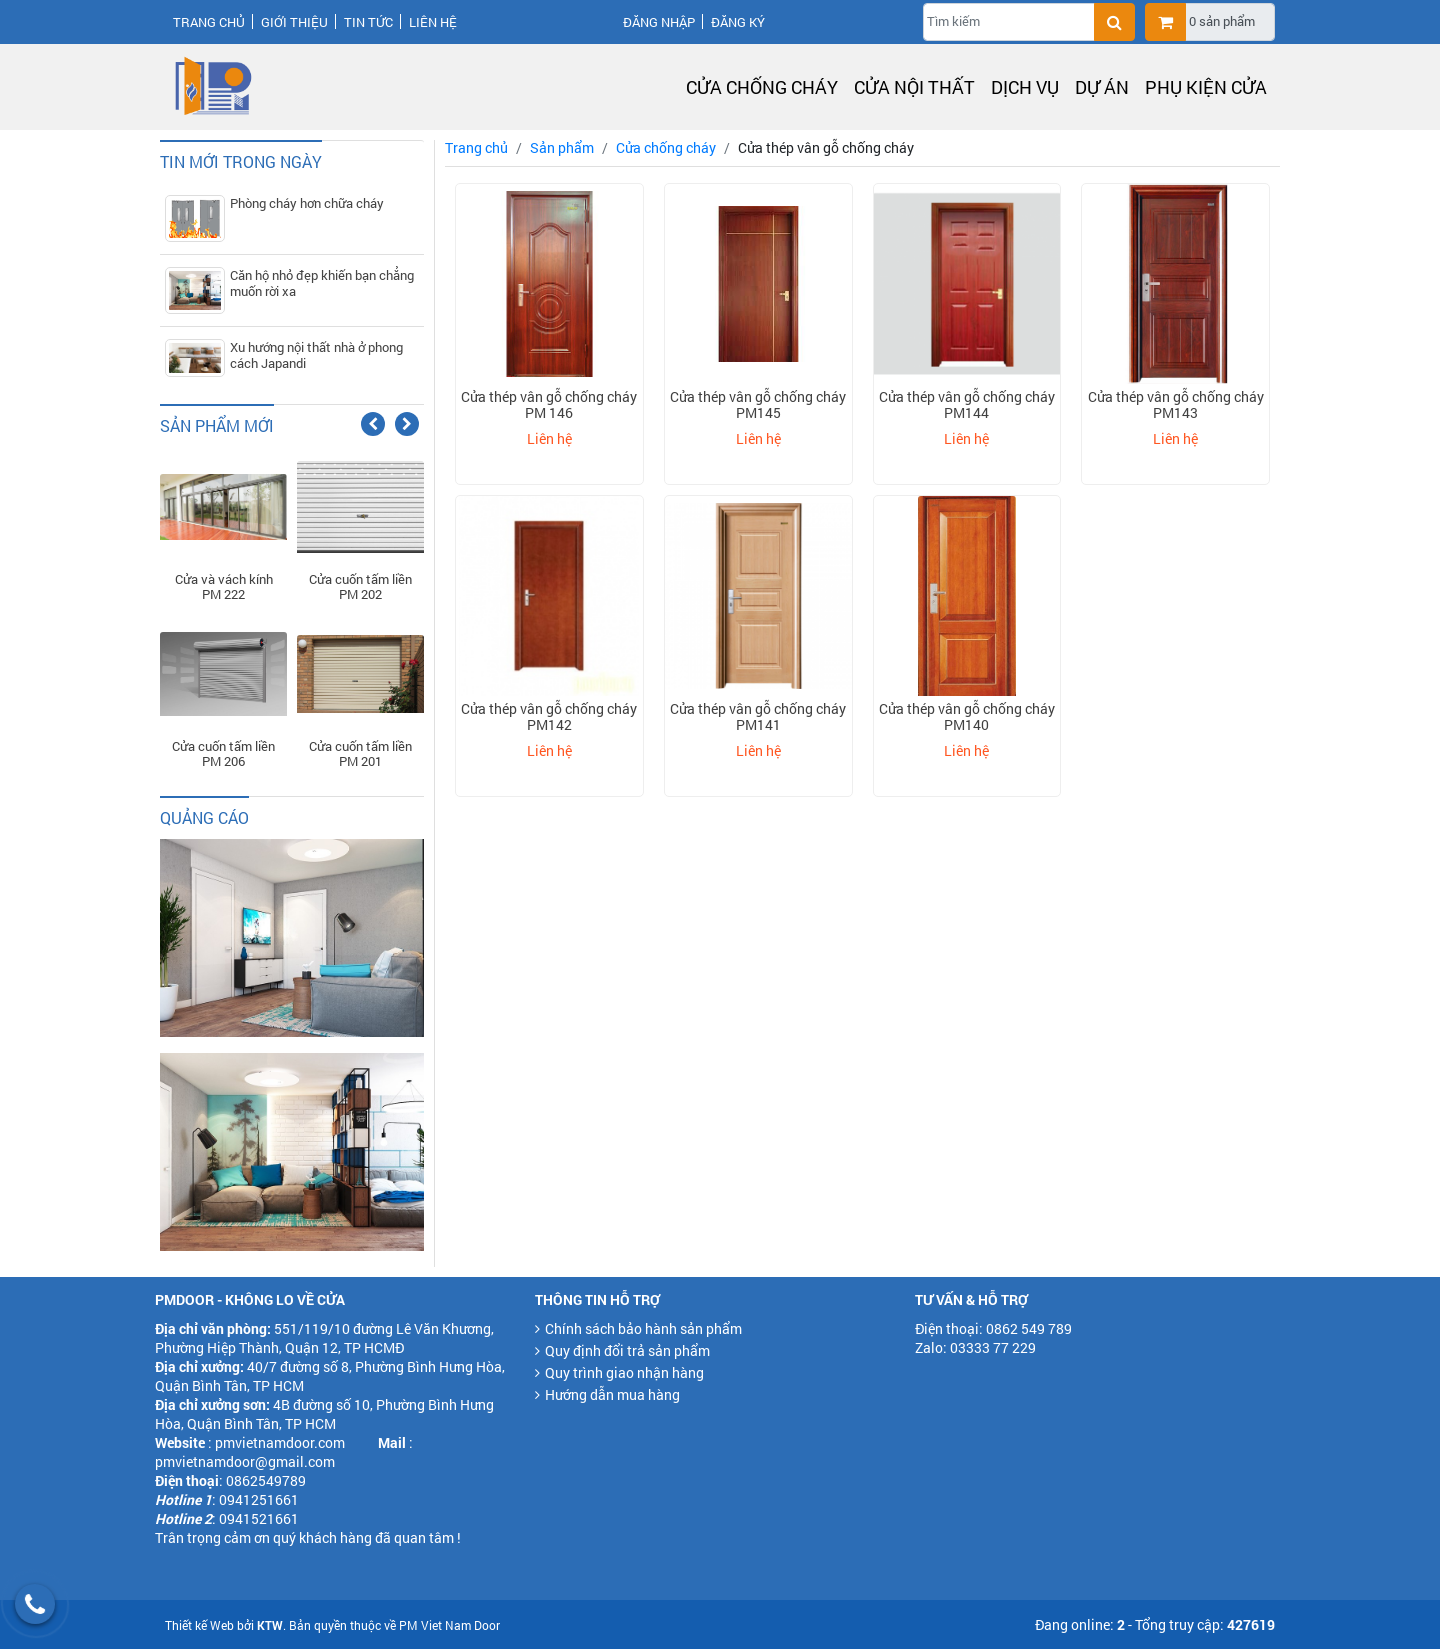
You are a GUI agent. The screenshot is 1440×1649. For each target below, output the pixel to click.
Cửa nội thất (914, 87)
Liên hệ (433, 22)
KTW (270, 1625)
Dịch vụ (1025, 87)
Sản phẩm (562, 147)
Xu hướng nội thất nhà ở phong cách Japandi (316, 355)
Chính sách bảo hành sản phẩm (643, 1328)
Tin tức (368, 22)
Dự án (1102, 87)
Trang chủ (209, 22)
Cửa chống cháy (762, 87)
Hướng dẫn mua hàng (612, 1394)
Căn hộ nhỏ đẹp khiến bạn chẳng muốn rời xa (322, 283)
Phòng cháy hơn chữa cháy (307, 203)
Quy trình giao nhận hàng (624, 1372)
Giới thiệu (294, 22)
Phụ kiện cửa (1206, 87)
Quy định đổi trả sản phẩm (627, 1350)
